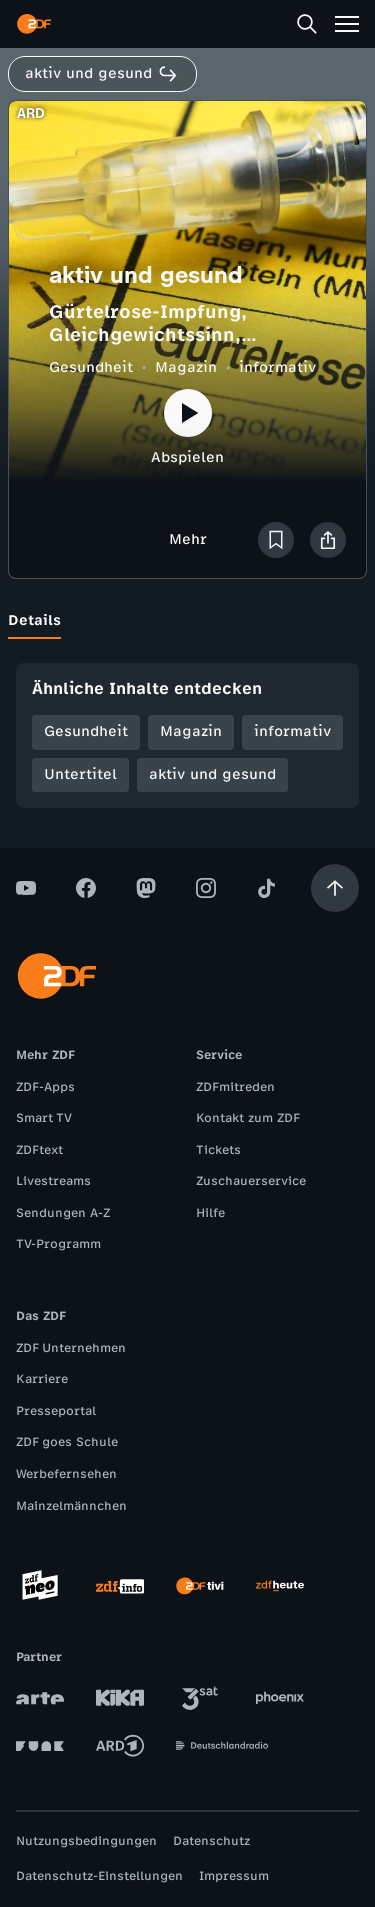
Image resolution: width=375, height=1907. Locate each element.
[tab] (34, 621)
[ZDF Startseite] (34, 24)
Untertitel (80, 774)
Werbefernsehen (66, 1474)
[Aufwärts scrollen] (335, 888)
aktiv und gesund (212, 774)
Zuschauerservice (251, 1181)
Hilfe (210, 1213)
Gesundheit (91, 367)
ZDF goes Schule (67, 1442)
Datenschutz (211, 1841)
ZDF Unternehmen (71, 1348)
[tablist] (187, 621)
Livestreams (53, 1181)
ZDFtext (39, 1150)
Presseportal (56, 1411)
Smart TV (44, 1118)
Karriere (42, 1379)
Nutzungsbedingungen (86, 1841)
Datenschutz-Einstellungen (99, 1876)
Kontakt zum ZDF (248, 1118)
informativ (277, 367)
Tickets (218, 1150)
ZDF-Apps (45, 1087)
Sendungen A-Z (63, 1213)
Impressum (234, 1876)
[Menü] (347, 24)
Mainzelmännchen (71, 1506)
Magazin (186, 367)
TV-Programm (58, 1244)
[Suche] (307, 24)
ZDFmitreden (235, 1087)
